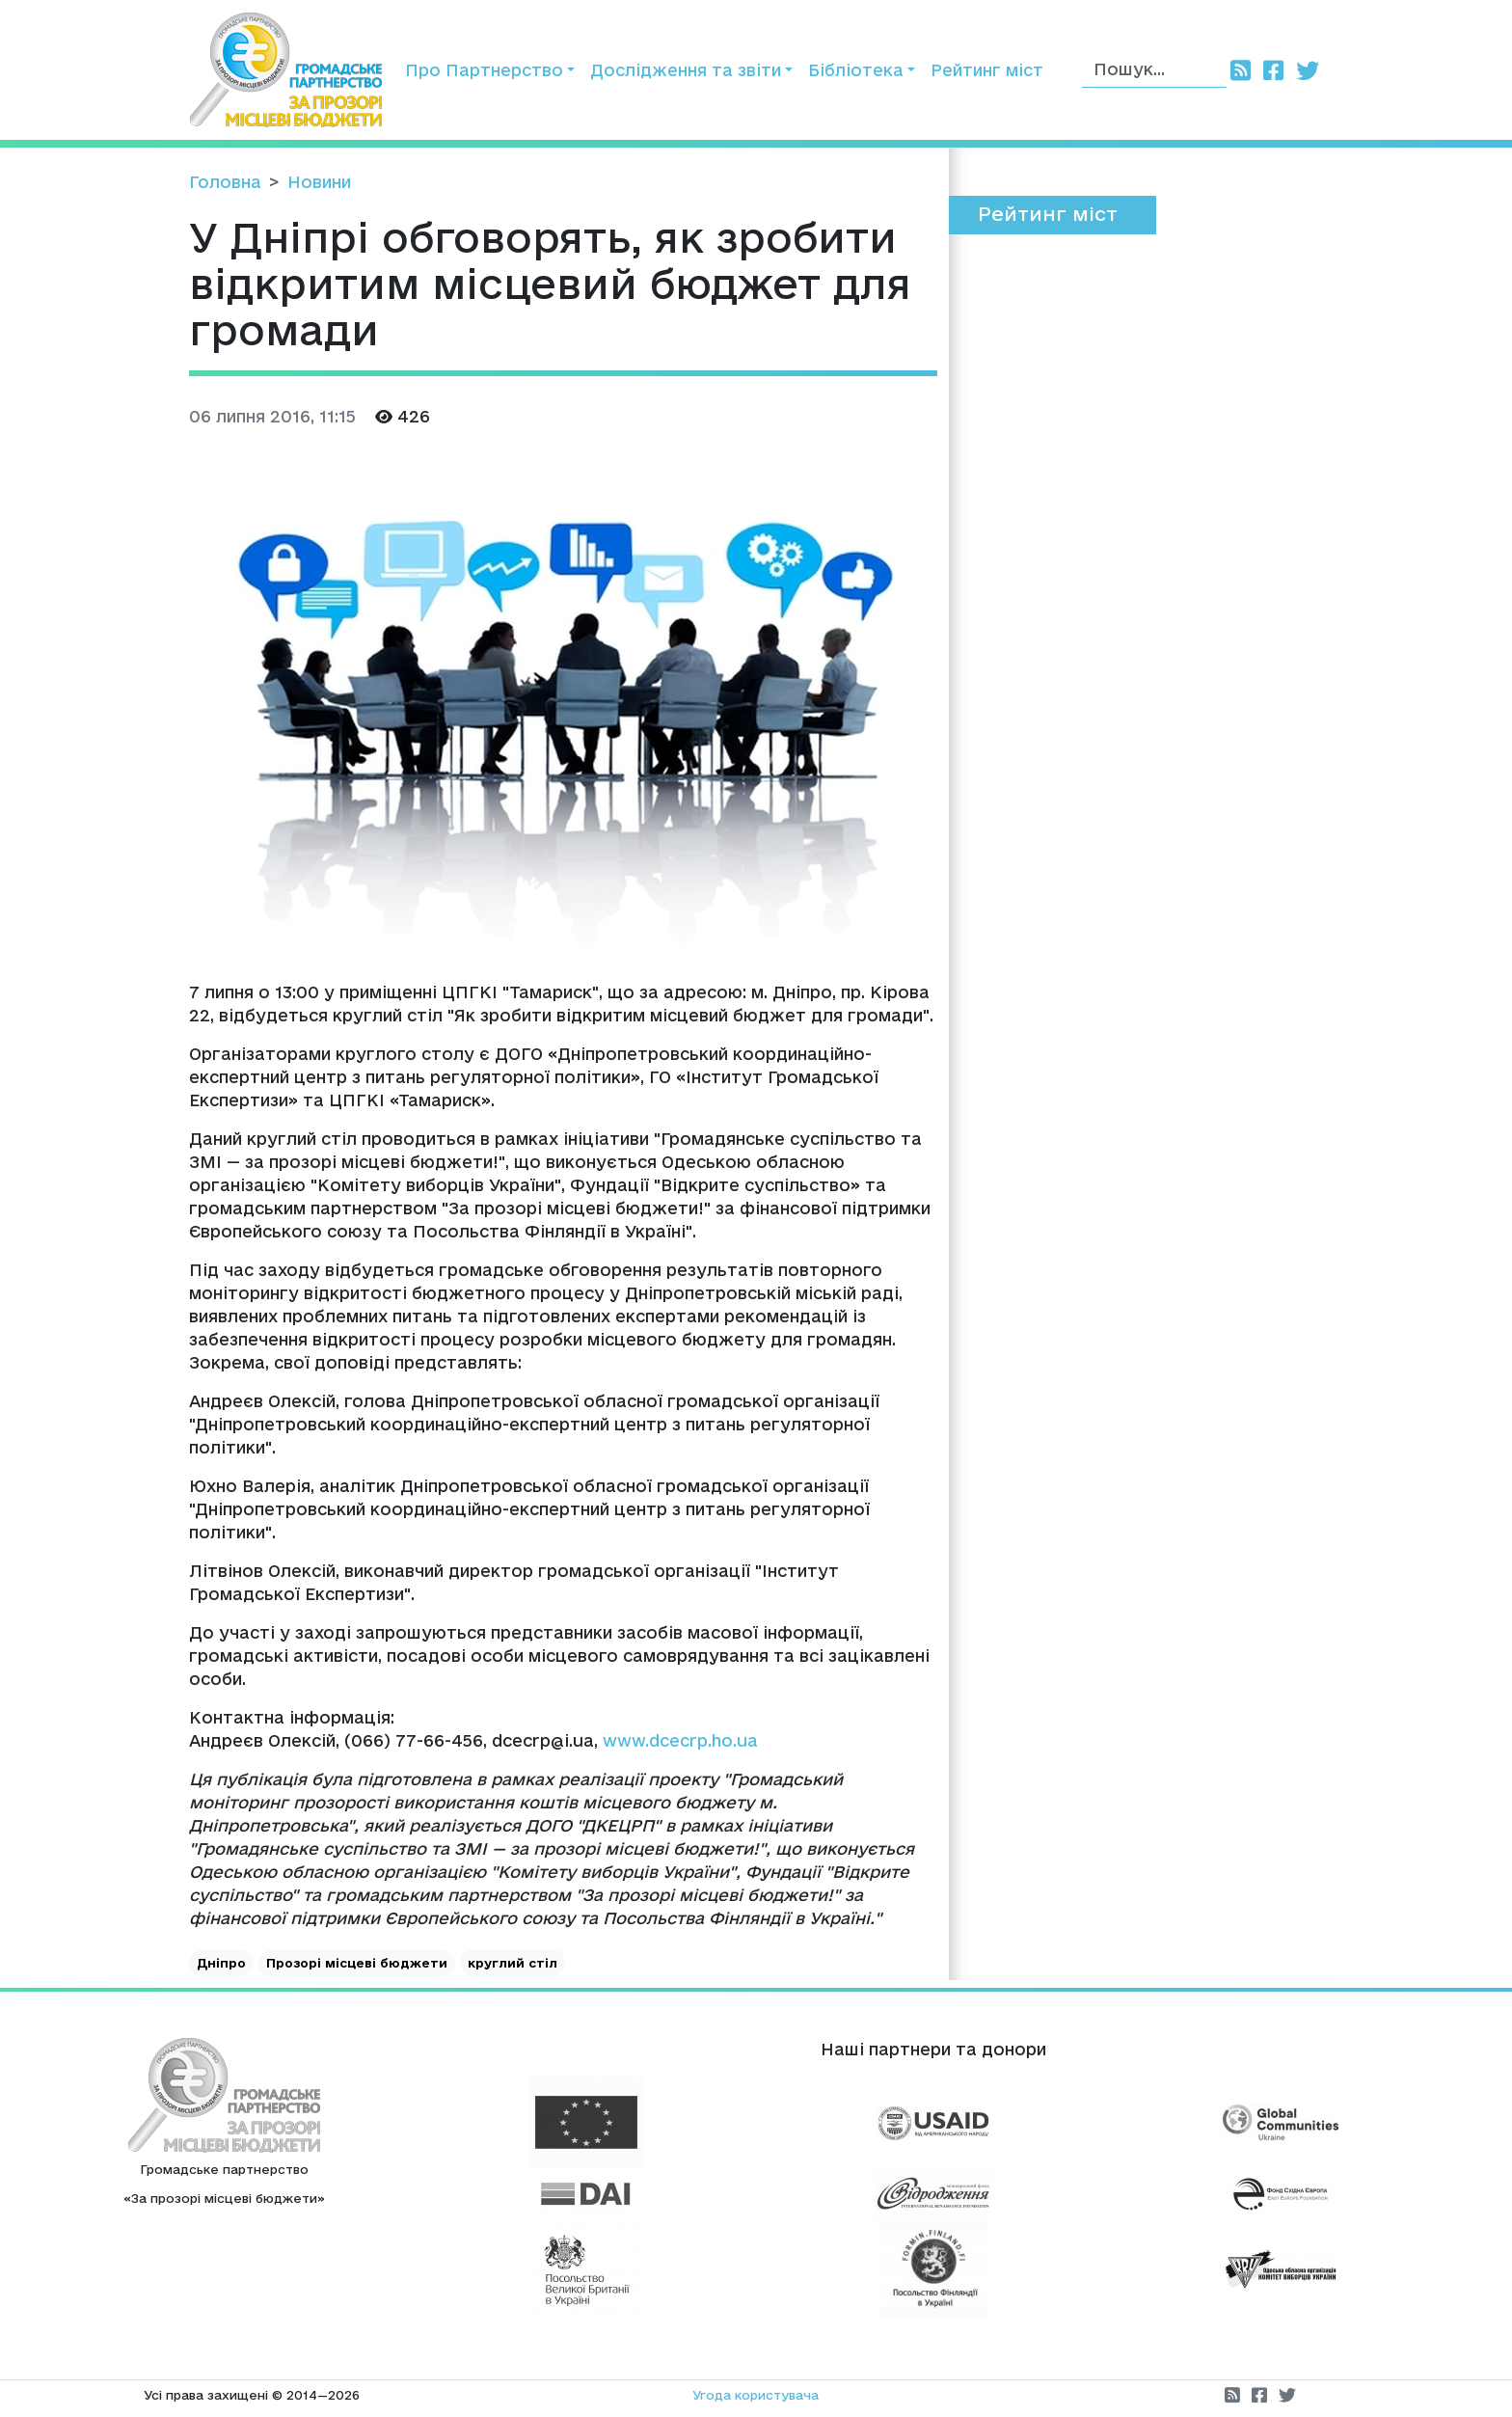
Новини (319, 182)
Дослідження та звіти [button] (685, 70)
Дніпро (221, 1962)
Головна (225, 182)
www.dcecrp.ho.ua (680, 1740)
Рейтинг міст (987, 70)
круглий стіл (512, 1962)
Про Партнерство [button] (484, 70)
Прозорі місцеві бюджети (356, 1962)
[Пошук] (1154, 70)
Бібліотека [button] (856, 70)
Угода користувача (755, 2395)
